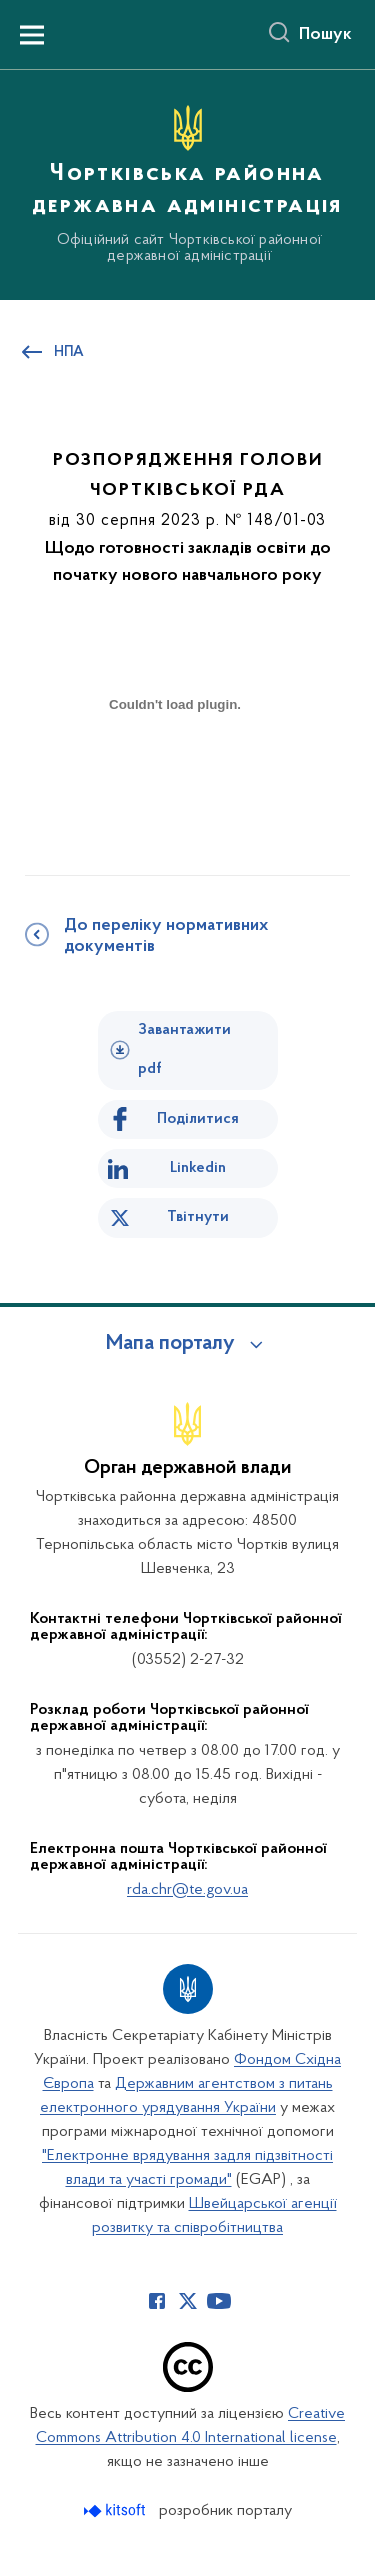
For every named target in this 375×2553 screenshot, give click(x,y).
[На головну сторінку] (187, 182)
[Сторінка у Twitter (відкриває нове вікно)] (188, 2301)
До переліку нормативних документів (166, 936)
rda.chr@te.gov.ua (187, 1890)
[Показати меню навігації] (32, 35)
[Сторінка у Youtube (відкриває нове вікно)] (219, 2301)
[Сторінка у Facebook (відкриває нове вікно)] (157, 2301)
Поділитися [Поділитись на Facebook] (198, 1119)
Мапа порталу (170, 1344)
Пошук (325, 35)
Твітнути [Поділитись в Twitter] (198, 1217)
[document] (175, 775)
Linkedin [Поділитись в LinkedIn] (198, 1168)
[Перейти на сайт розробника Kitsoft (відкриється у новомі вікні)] (116, 2510)
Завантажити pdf (184, 1049)
